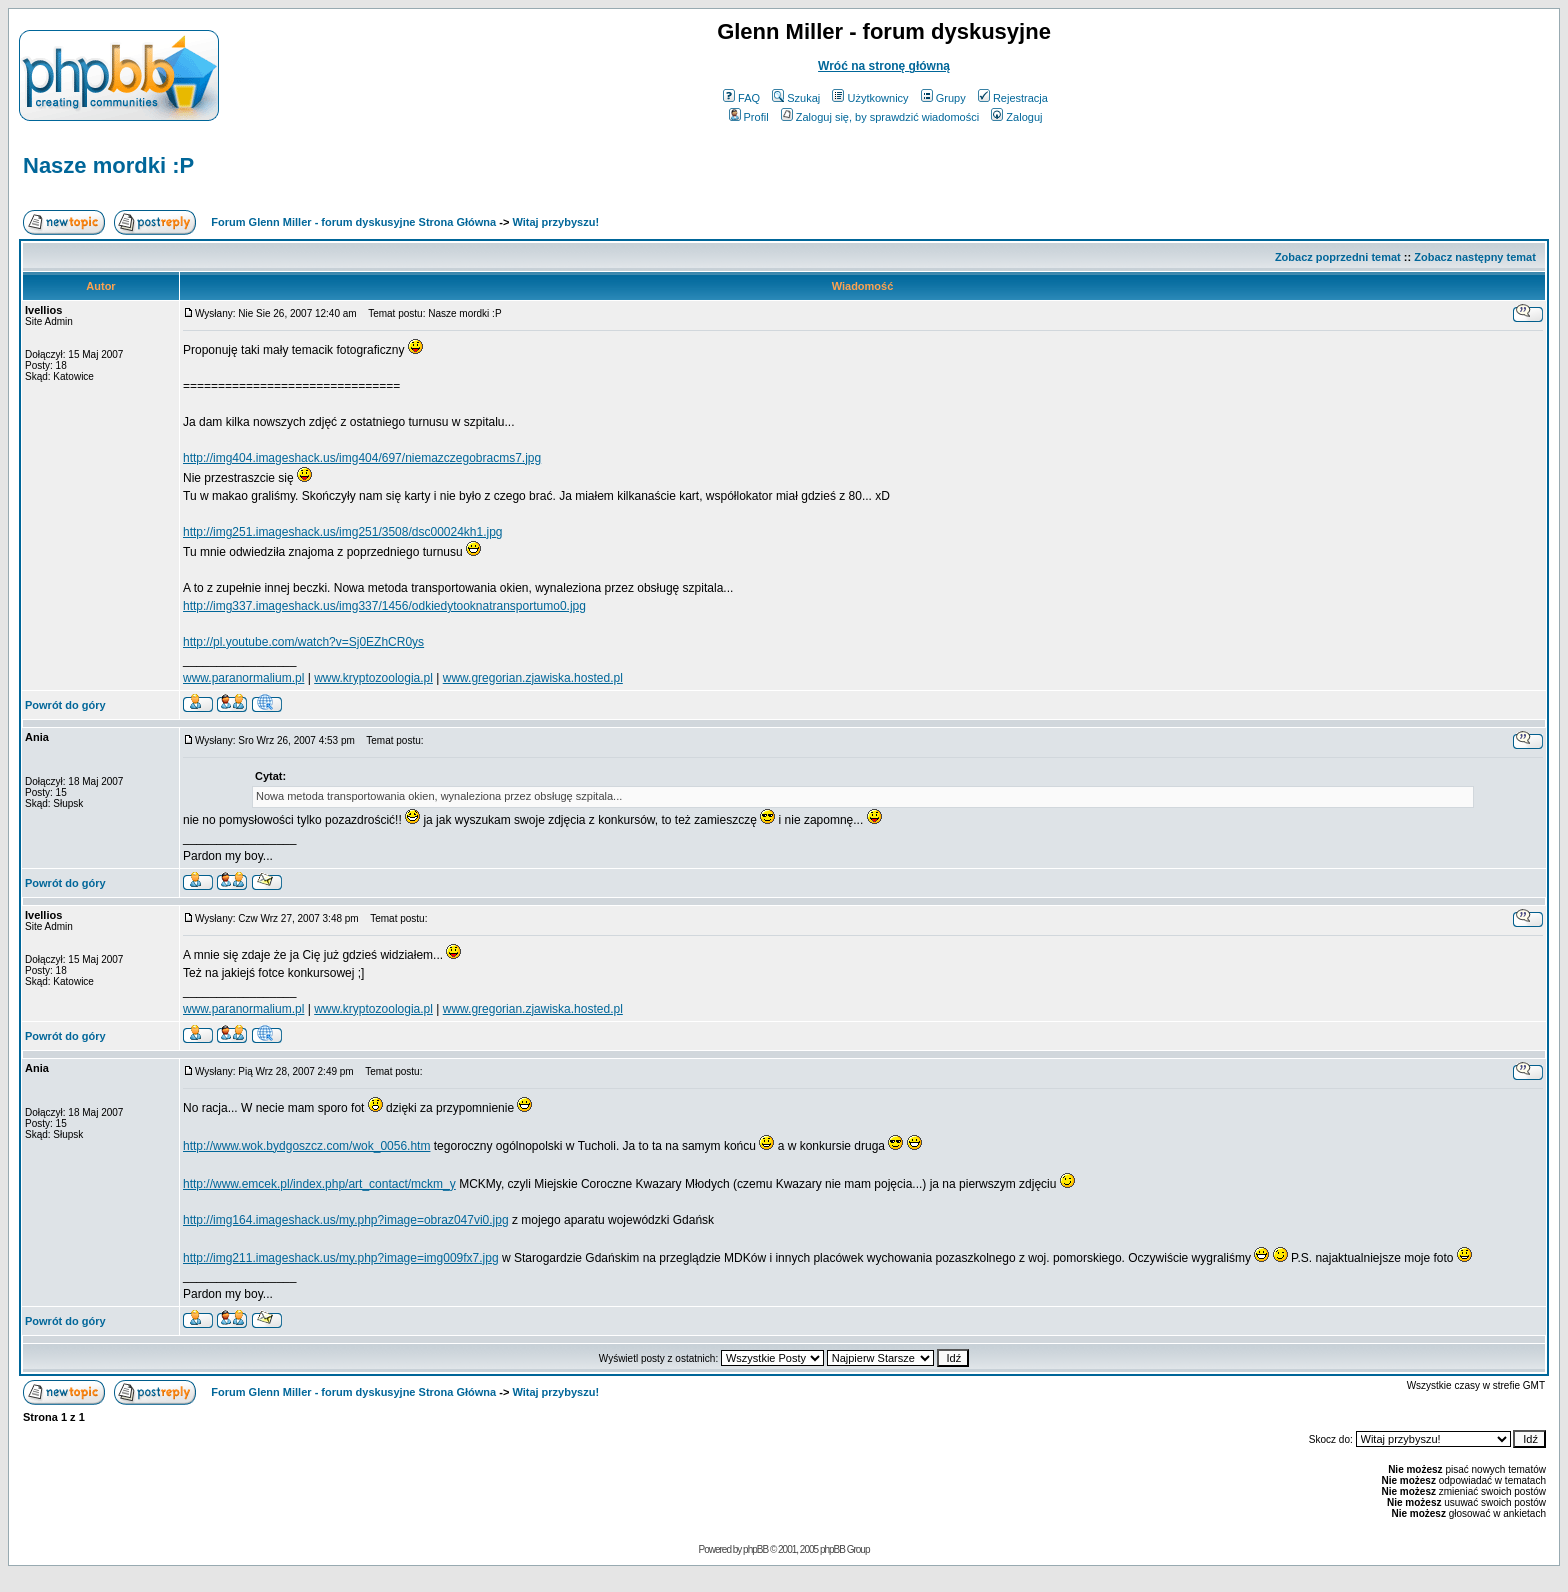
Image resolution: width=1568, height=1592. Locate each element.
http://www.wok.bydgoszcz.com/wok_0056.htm (306, 1146)
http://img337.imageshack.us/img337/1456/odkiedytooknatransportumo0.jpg (384, 606)
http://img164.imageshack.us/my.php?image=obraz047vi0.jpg (346, 1220)
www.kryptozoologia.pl (373, 678)
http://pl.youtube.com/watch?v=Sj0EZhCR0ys (303, 642)
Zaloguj (1016, 117)
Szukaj (796, 98)
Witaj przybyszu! (555, 222)
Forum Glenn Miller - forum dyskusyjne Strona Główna (353, 222)
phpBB (755, 1549)
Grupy (943, 98)
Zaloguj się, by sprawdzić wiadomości (880, 117)
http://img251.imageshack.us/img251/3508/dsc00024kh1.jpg (343, 532)
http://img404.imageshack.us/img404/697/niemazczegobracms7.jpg (362, 458)
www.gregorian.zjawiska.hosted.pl (533, 678)
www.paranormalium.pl (243, 678)
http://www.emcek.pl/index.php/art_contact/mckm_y (319, 1184)
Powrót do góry (65, 705)
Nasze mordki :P (108, 165)
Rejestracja (1013, 98)
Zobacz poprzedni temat (1338, 257)
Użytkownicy (870, 98)
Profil (749, 117)
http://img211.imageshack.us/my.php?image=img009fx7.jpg (341, 1258)
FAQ (741, 98)
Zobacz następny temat (1475, 257)
